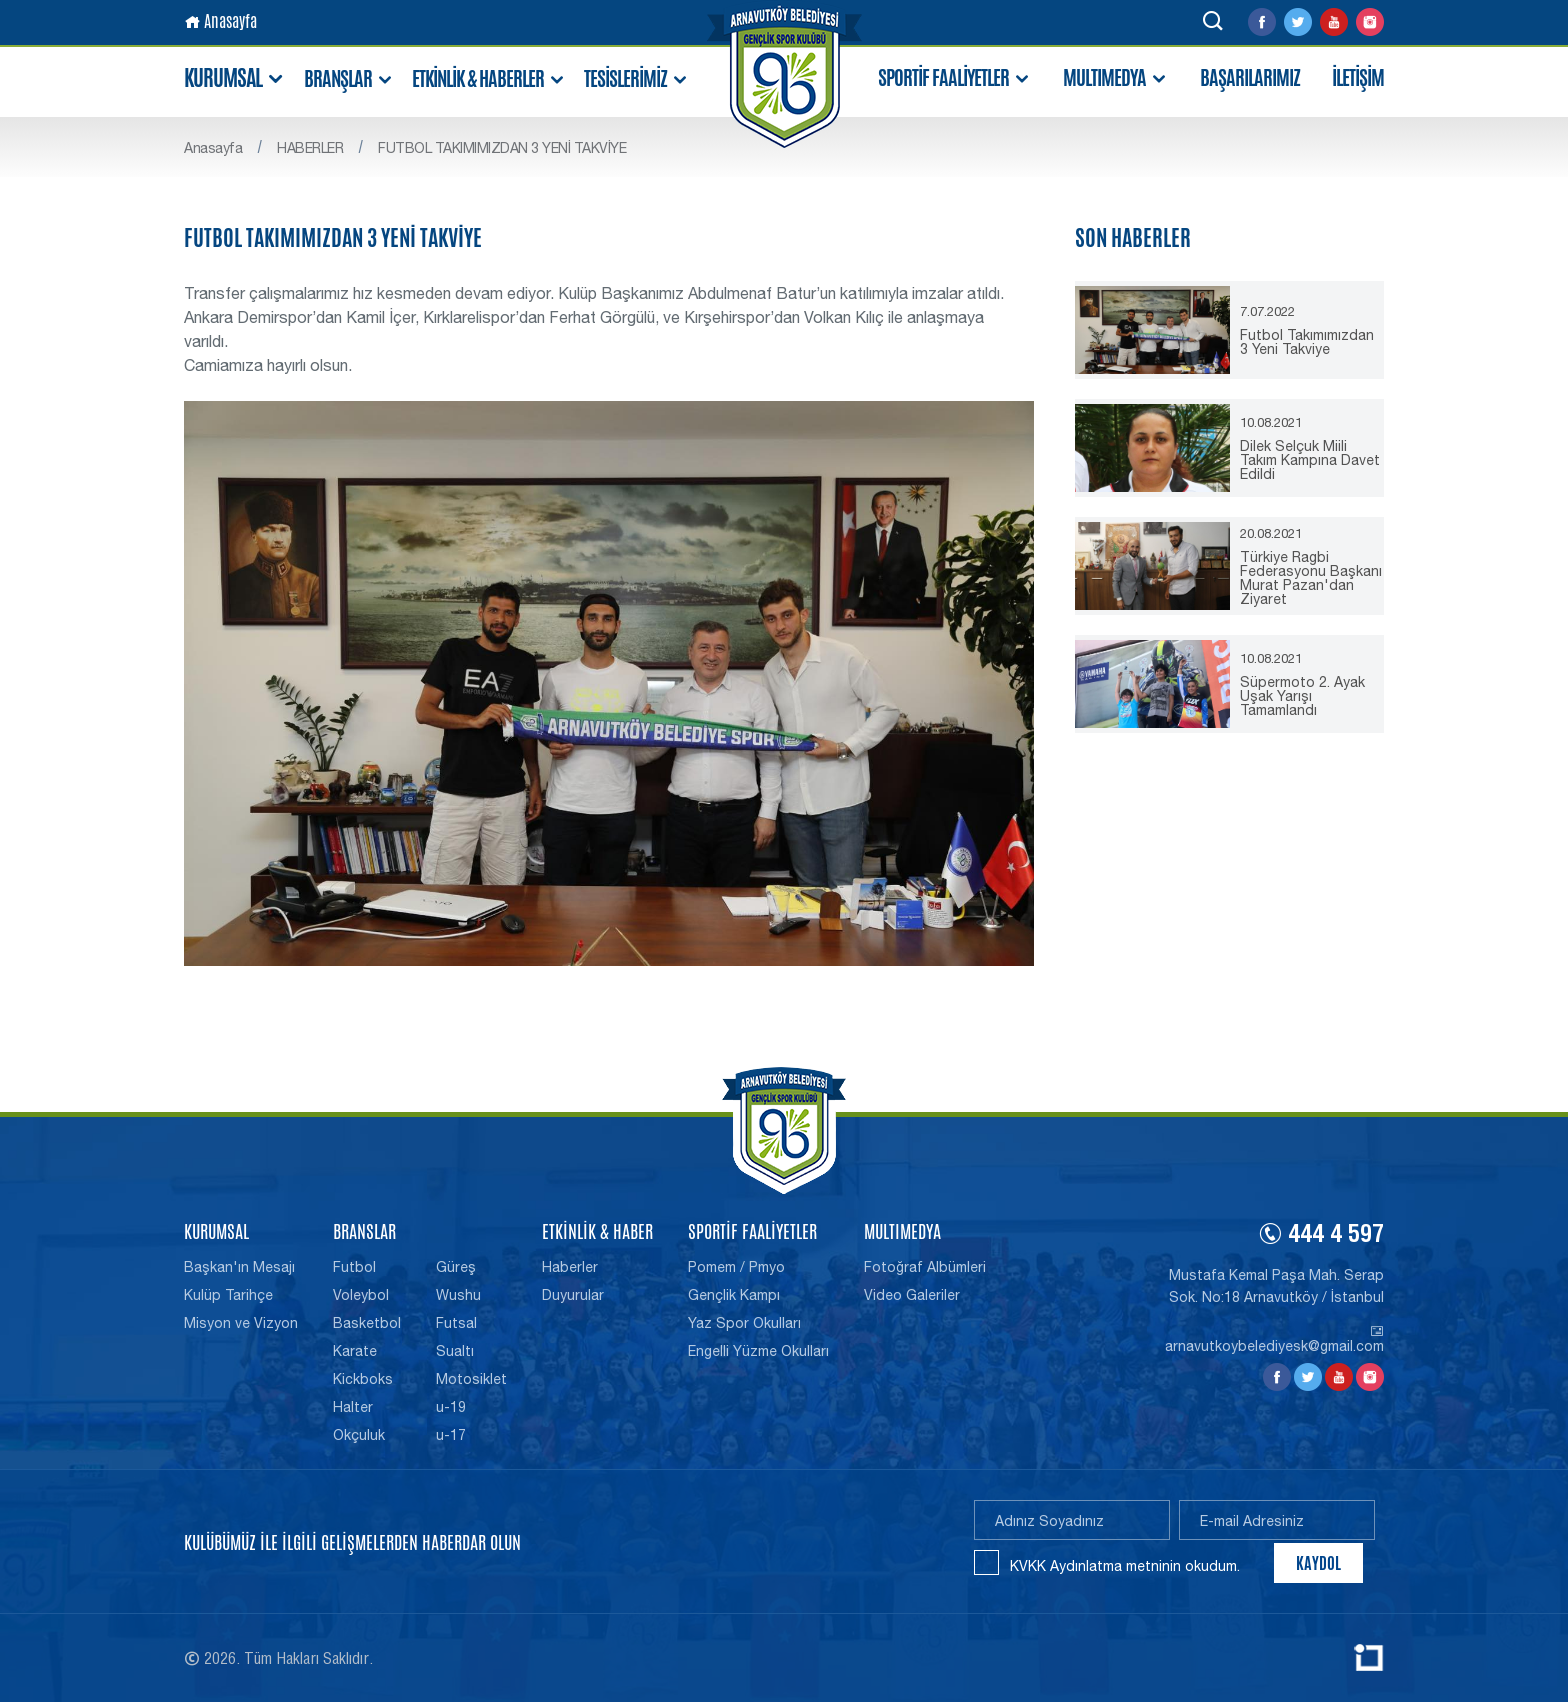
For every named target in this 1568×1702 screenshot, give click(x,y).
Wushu (458, 1295)
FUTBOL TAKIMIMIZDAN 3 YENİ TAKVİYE (502, 148)
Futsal (456, 1323)
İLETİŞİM (1358, 78)
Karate (355, 1351)
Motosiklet (471, 1379)
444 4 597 (1321, 1237)
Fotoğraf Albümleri (925, 1267)
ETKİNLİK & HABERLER (489, 79)
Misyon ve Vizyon (241, 1323)
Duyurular (573, 1295)
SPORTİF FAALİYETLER (954, 78)
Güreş (456, 1267)
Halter (353, 1407)
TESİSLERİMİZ (636, 79)
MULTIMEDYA (1115, 78)
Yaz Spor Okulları (744, 1323)
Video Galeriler (912, 1295)
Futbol (354, 1267)
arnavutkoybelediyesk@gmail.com (1274, 1339)
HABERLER (310, 148)
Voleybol (361, 1295)
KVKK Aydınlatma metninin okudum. (1125, 1566)
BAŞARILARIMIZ (1250, 78)
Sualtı (455, 1351)
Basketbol (367, 1323)
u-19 (451, 1407)
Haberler (570, 1267)
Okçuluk (359, 1435)
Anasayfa (220, 21)
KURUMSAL (235, 78)
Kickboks (363, 1379)
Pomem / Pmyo (736, 1267)
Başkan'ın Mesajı (239, 1267)
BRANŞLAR (349, 79)
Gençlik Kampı (734, 1295)
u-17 (451, 1435)
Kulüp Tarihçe (228, 1295)
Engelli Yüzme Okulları (758, 1351)
